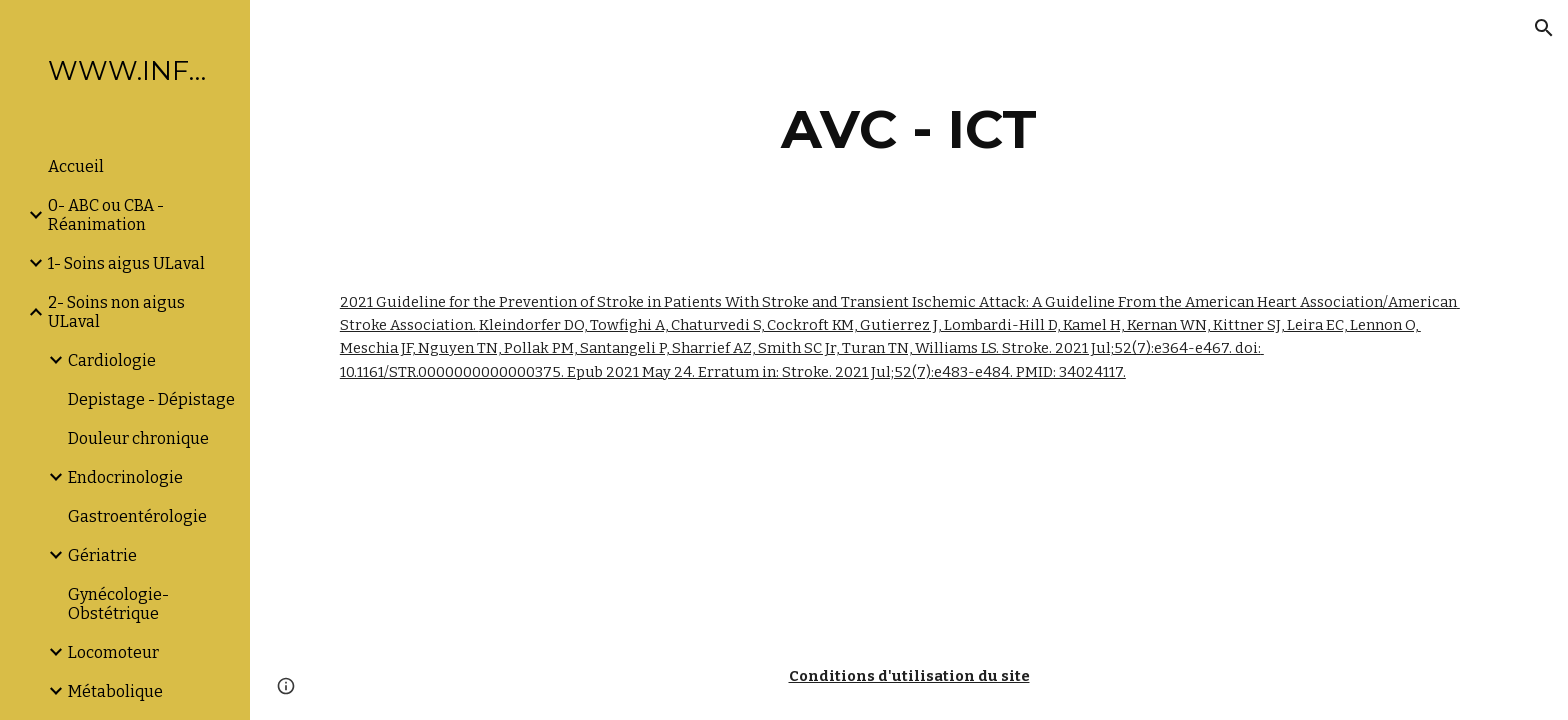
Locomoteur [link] (113, 652)
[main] (909, 129)
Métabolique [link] (115, 691)
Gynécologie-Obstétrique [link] (118, 604)
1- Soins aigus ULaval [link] (126, 263)
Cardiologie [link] (112, 360)
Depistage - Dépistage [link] (151, 399)
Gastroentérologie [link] (137, 516)
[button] (1544, 28)
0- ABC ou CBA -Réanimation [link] (106, 215)
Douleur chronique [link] (138, 438)
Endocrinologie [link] (125, 477)
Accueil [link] (76, 166)
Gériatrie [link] (102, 555)
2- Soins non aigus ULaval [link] (116, 312)
